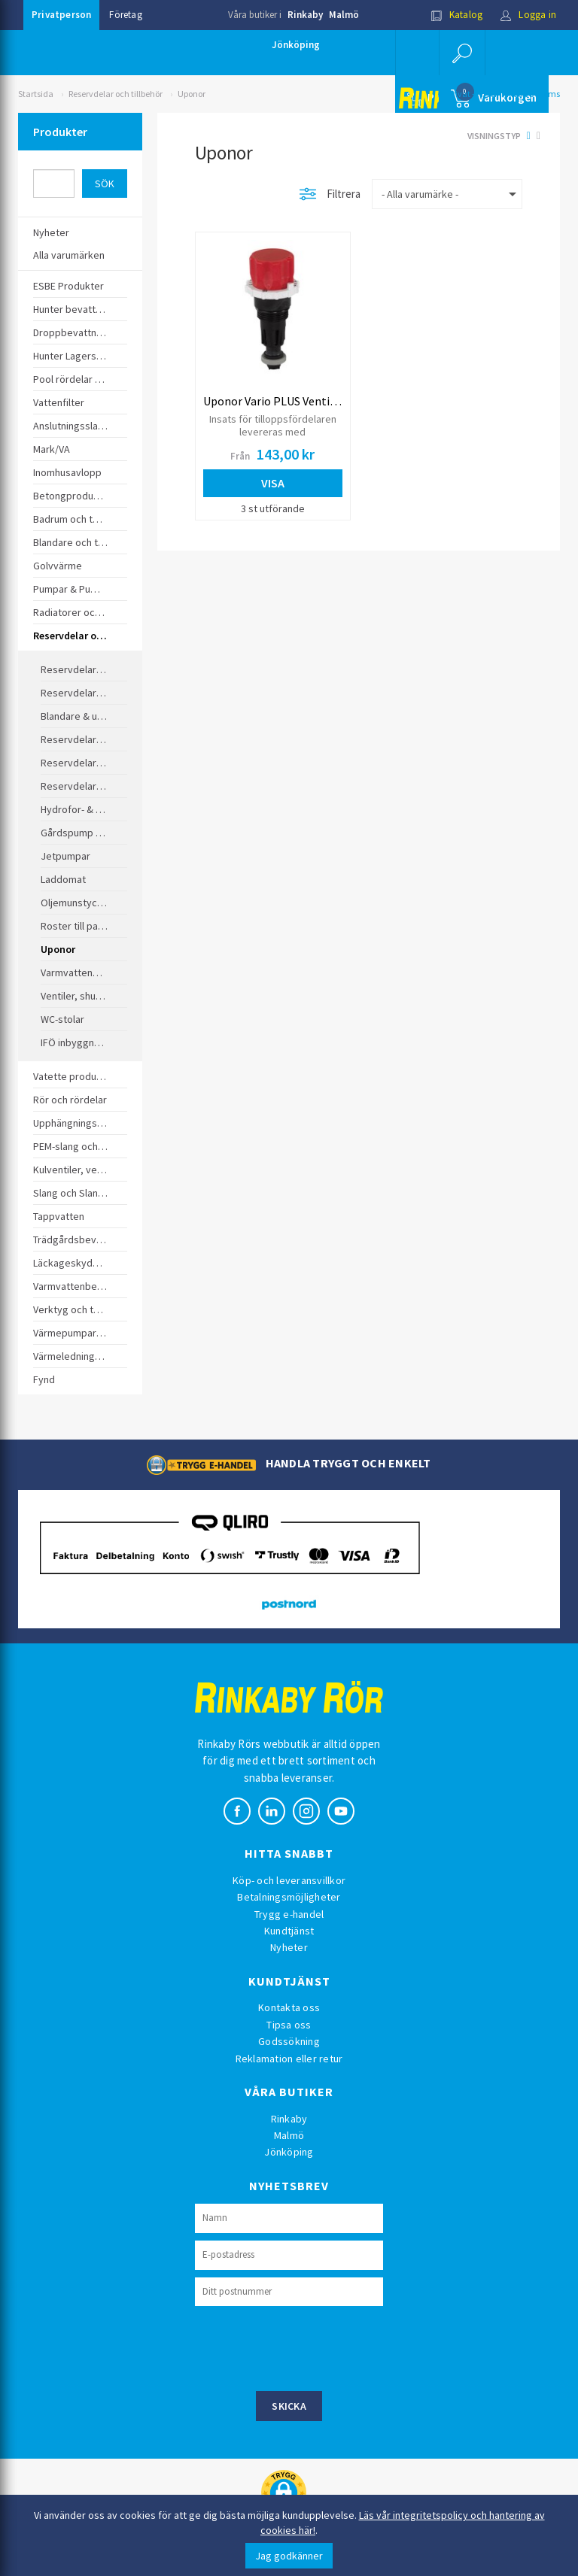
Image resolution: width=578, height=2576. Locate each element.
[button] (462, 52)
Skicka (289, 2406)
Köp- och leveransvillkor (289, 1880)
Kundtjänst (289, 1930)
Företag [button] (125, 14)
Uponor (191, 93)
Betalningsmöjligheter (288, 1897)
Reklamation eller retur (289, 2058)
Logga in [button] (528, 14)
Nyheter (289, 1947)
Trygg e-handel (289, 1914)
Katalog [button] (456, 14)
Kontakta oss (289, 2007)
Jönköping (296, 44)
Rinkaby (305, 14)
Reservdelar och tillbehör (115, 93)
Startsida (35, 93)
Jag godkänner (289, 2555)
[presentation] (309, 2346)
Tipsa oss (288, 2024)
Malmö (344, 14)
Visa (272, 482)
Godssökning (289, 2041)
